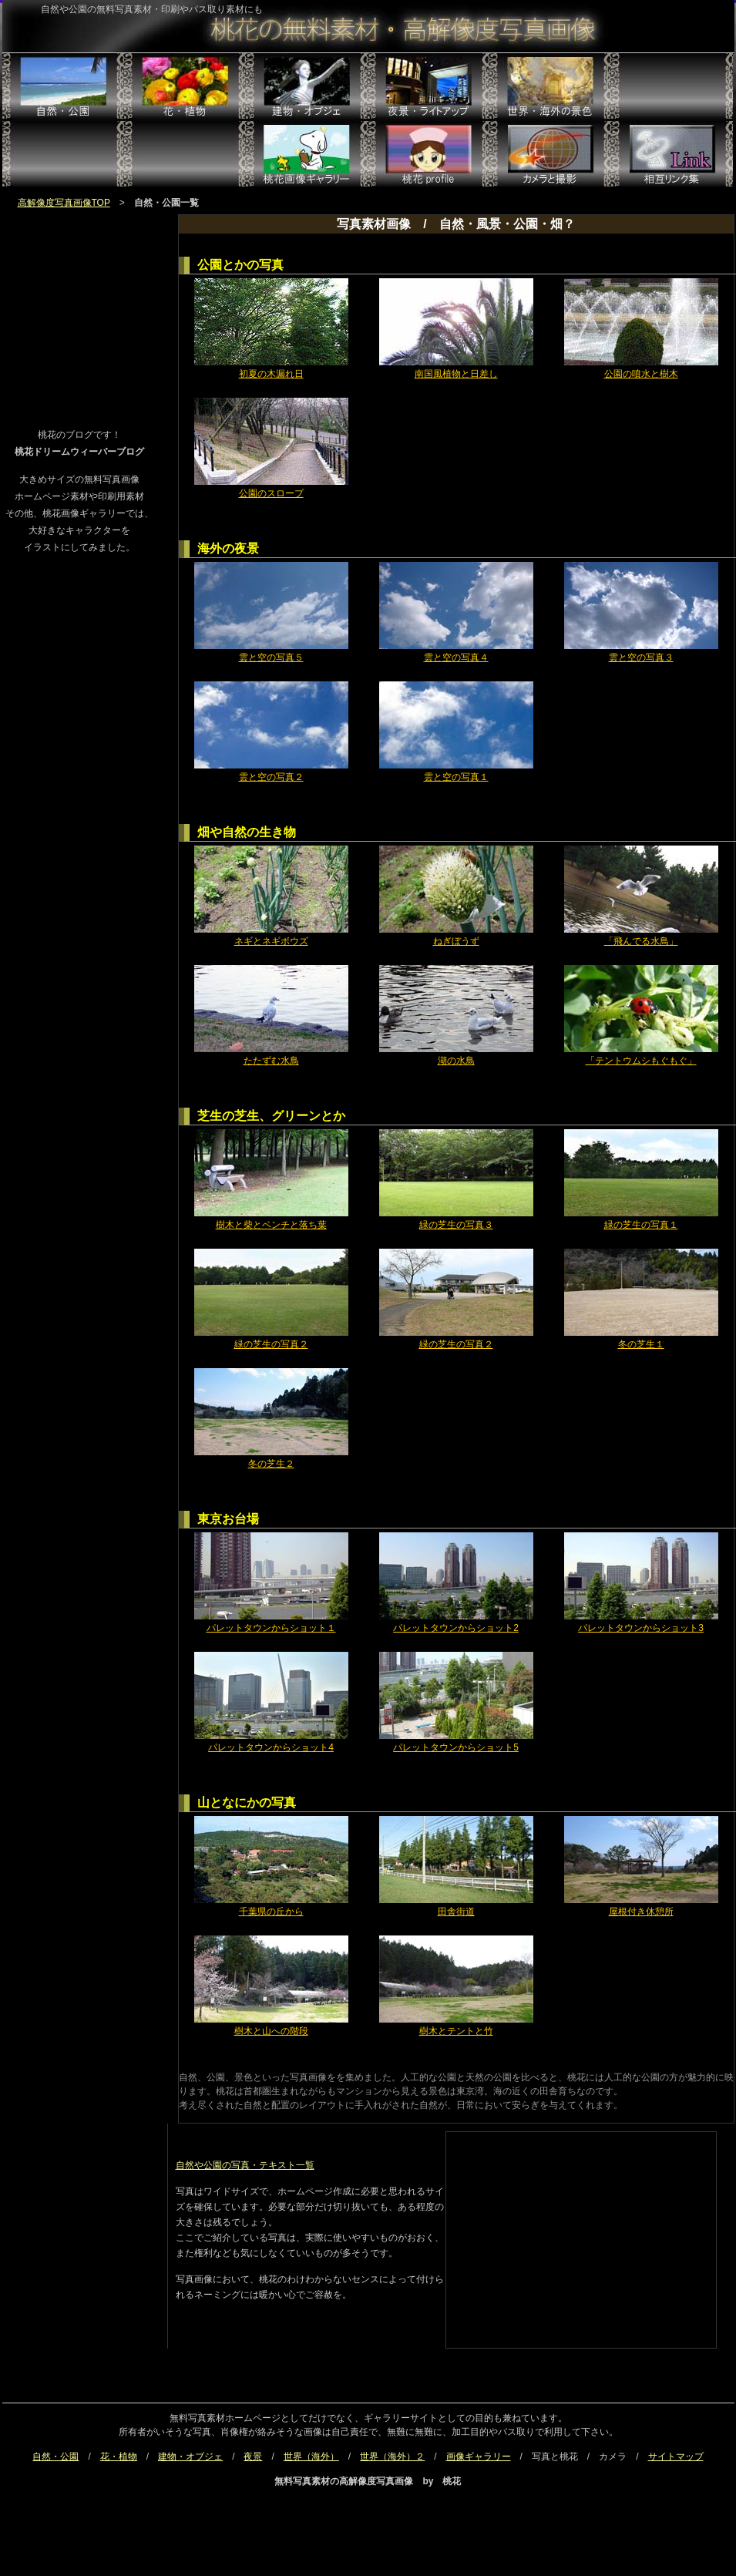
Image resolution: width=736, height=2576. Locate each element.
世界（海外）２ (392, 2456)
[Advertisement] (79, 303)
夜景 (253, 2456)
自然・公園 (55, 2456)
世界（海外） (311, 2456)
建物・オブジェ (190, 2456)
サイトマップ (676, 2456)
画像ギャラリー (478, 2456)
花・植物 (118, 2456)
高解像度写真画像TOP (64, 202)
